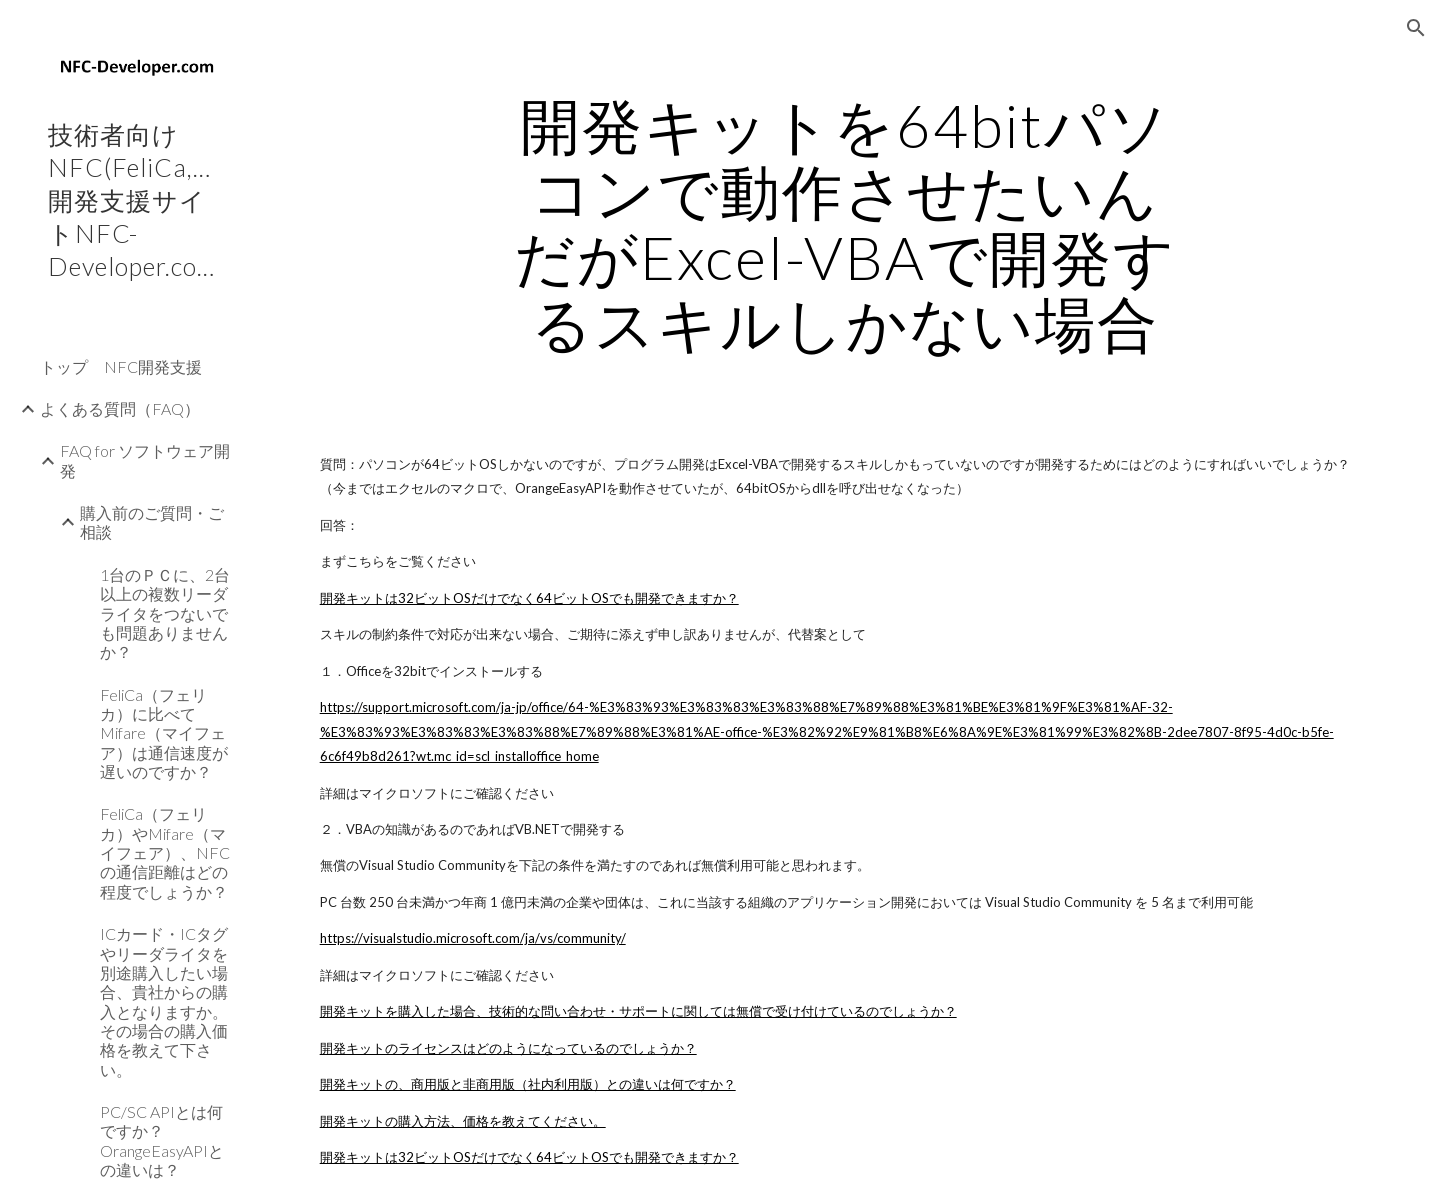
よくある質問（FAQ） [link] (120, 408)
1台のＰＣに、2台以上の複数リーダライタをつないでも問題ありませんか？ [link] (165, 613)
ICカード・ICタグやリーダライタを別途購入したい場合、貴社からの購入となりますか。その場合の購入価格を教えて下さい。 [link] (164, 1001)
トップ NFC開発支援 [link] (121, 366)
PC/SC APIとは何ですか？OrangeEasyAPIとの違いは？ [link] (162, 1140)
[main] (845, 224)
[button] (1416, 28)
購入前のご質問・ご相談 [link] (152, 522)
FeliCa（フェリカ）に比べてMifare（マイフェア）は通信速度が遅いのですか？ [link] (164, 733)
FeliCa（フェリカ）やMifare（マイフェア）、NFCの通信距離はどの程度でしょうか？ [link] (165, 852)
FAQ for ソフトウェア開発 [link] (145, 460)
